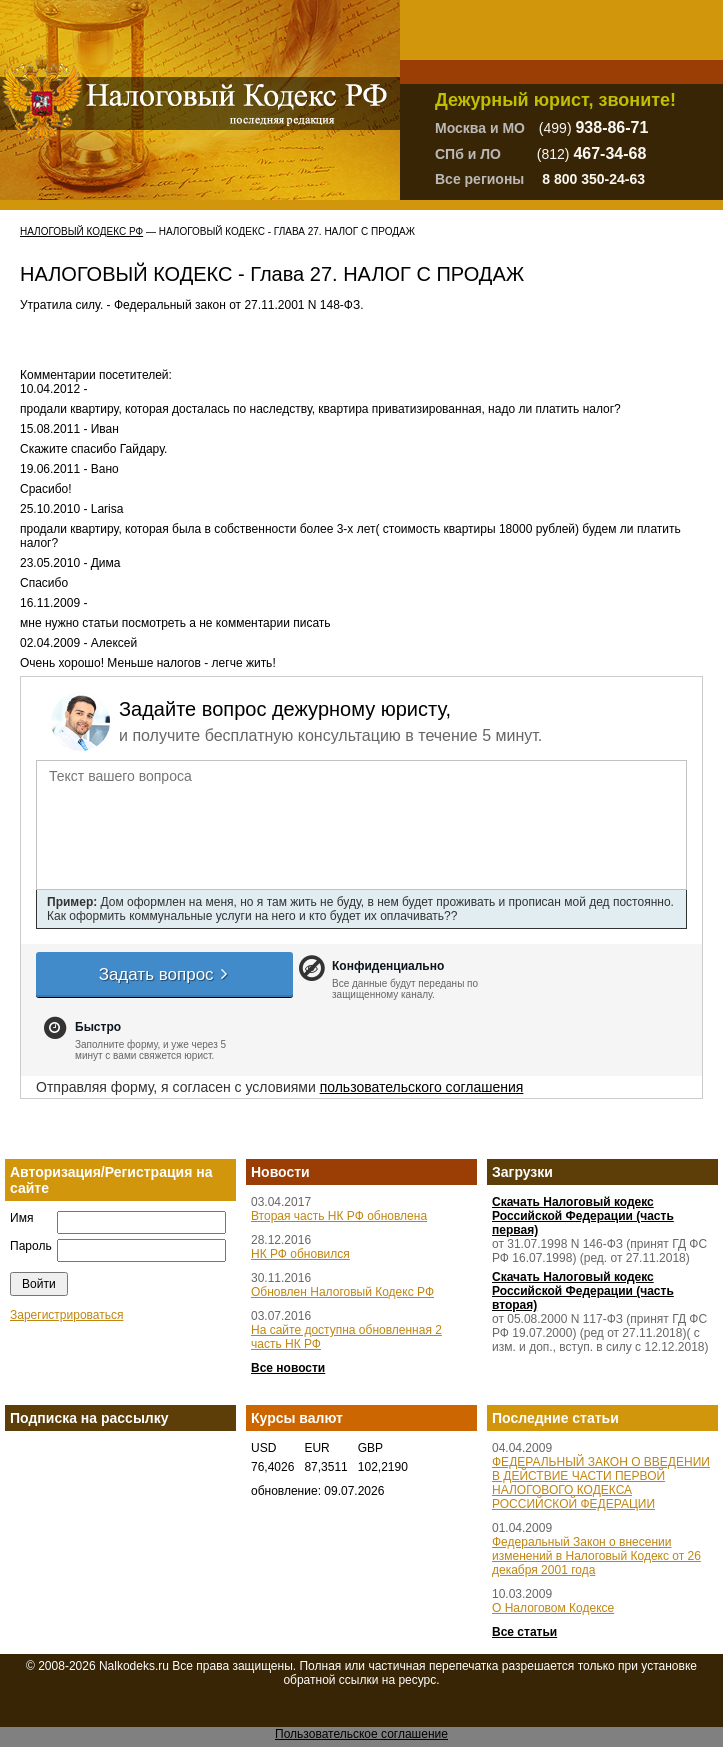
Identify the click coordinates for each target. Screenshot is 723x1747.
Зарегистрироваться (66, 1315)
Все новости (288, 1368)
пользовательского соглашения (422, 1087)
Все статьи (524, 1632)
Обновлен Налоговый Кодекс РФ (342, 1292)
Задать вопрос (165, 974)
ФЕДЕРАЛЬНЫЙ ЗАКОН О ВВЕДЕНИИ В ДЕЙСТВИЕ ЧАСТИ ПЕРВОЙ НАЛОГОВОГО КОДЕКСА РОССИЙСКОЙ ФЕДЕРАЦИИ (601, 1483)
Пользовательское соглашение (361, 1734)
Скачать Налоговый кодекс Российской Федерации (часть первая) (583, 1216)
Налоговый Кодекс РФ (81, 231)
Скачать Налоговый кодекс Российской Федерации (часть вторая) (583, 1291)
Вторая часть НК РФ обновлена (339, 1216)
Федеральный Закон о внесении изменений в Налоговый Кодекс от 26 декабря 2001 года (596, 1556)
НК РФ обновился (300, 1254)
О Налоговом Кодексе (553, 1608)
